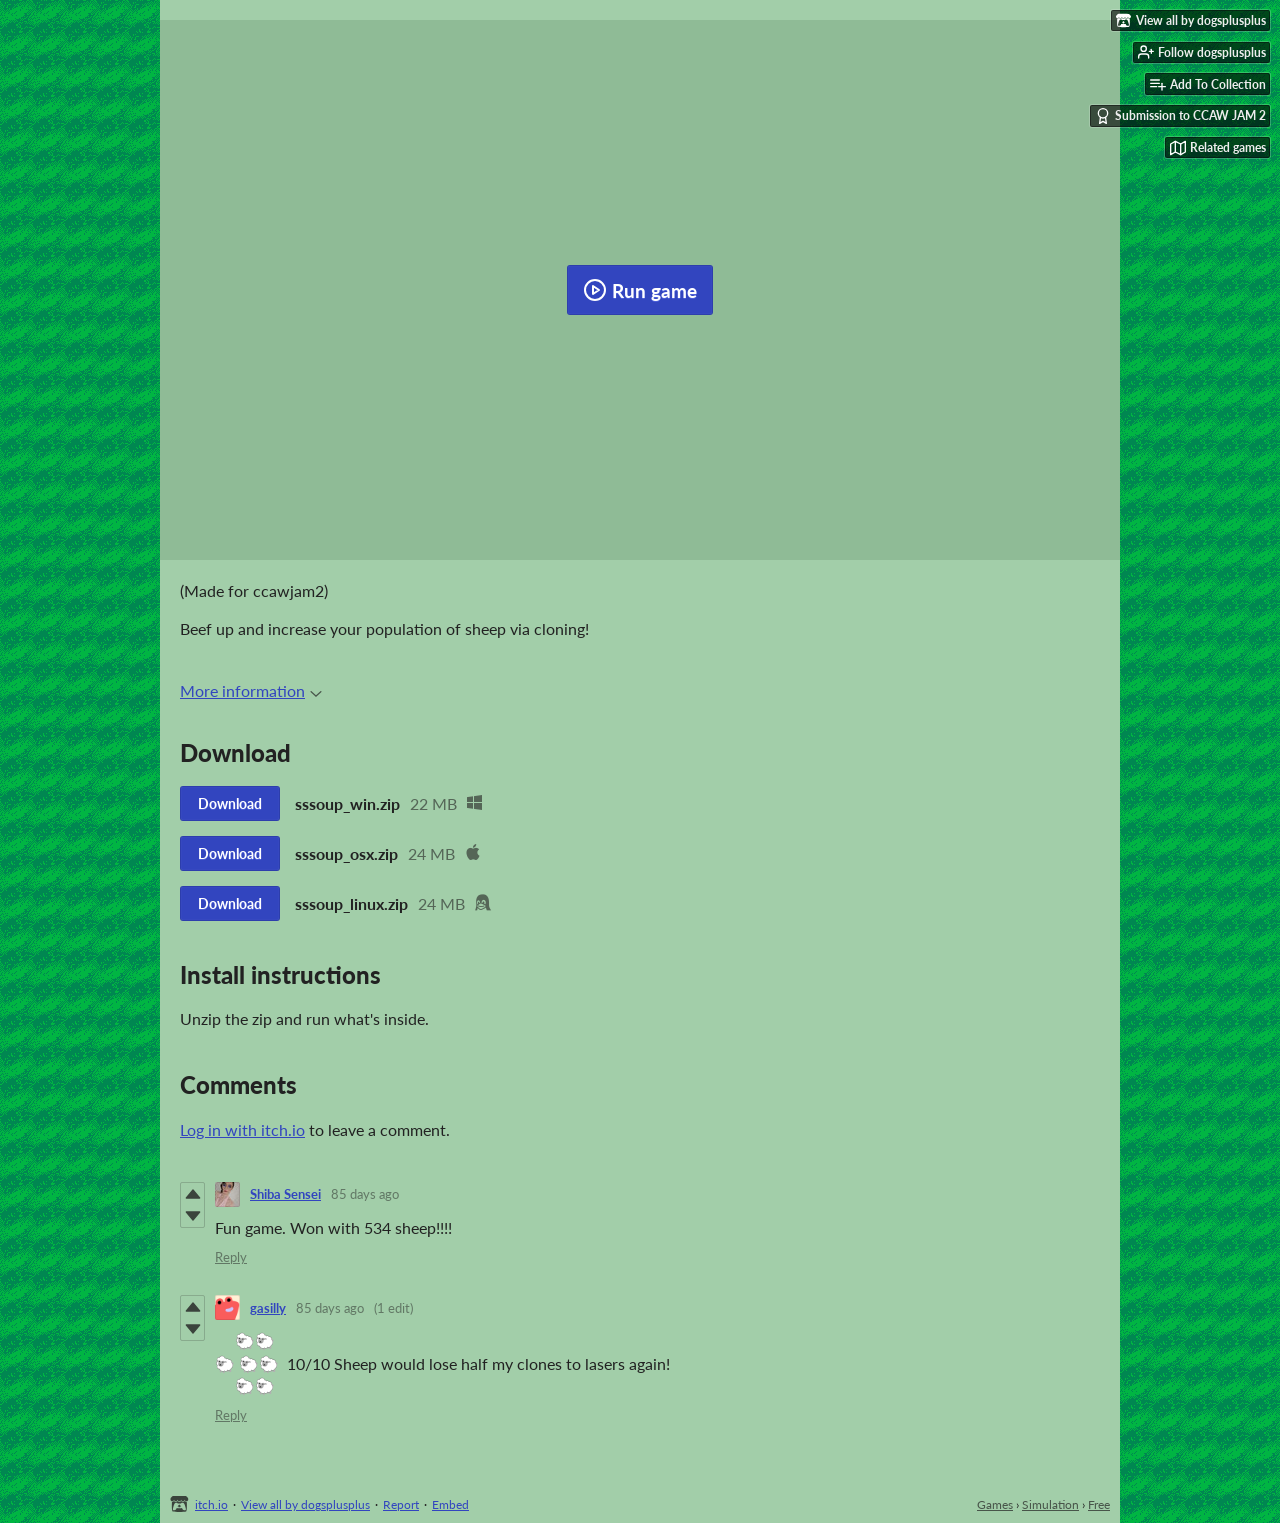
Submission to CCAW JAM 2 (1180, 116)
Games (995, 1504)
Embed (450, 1504)
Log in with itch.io (242, 1129)
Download (230, 803)
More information (251, 690)
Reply (231, 1257)
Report (401, 1504)
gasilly (268, 1308)
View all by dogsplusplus (305, 1504)
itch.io (211, 1504)
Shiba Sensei (285, 1194)
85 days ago (365, 1194)
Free (1099, 1504)
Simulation (1050, 1504)
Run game (640, 290)
